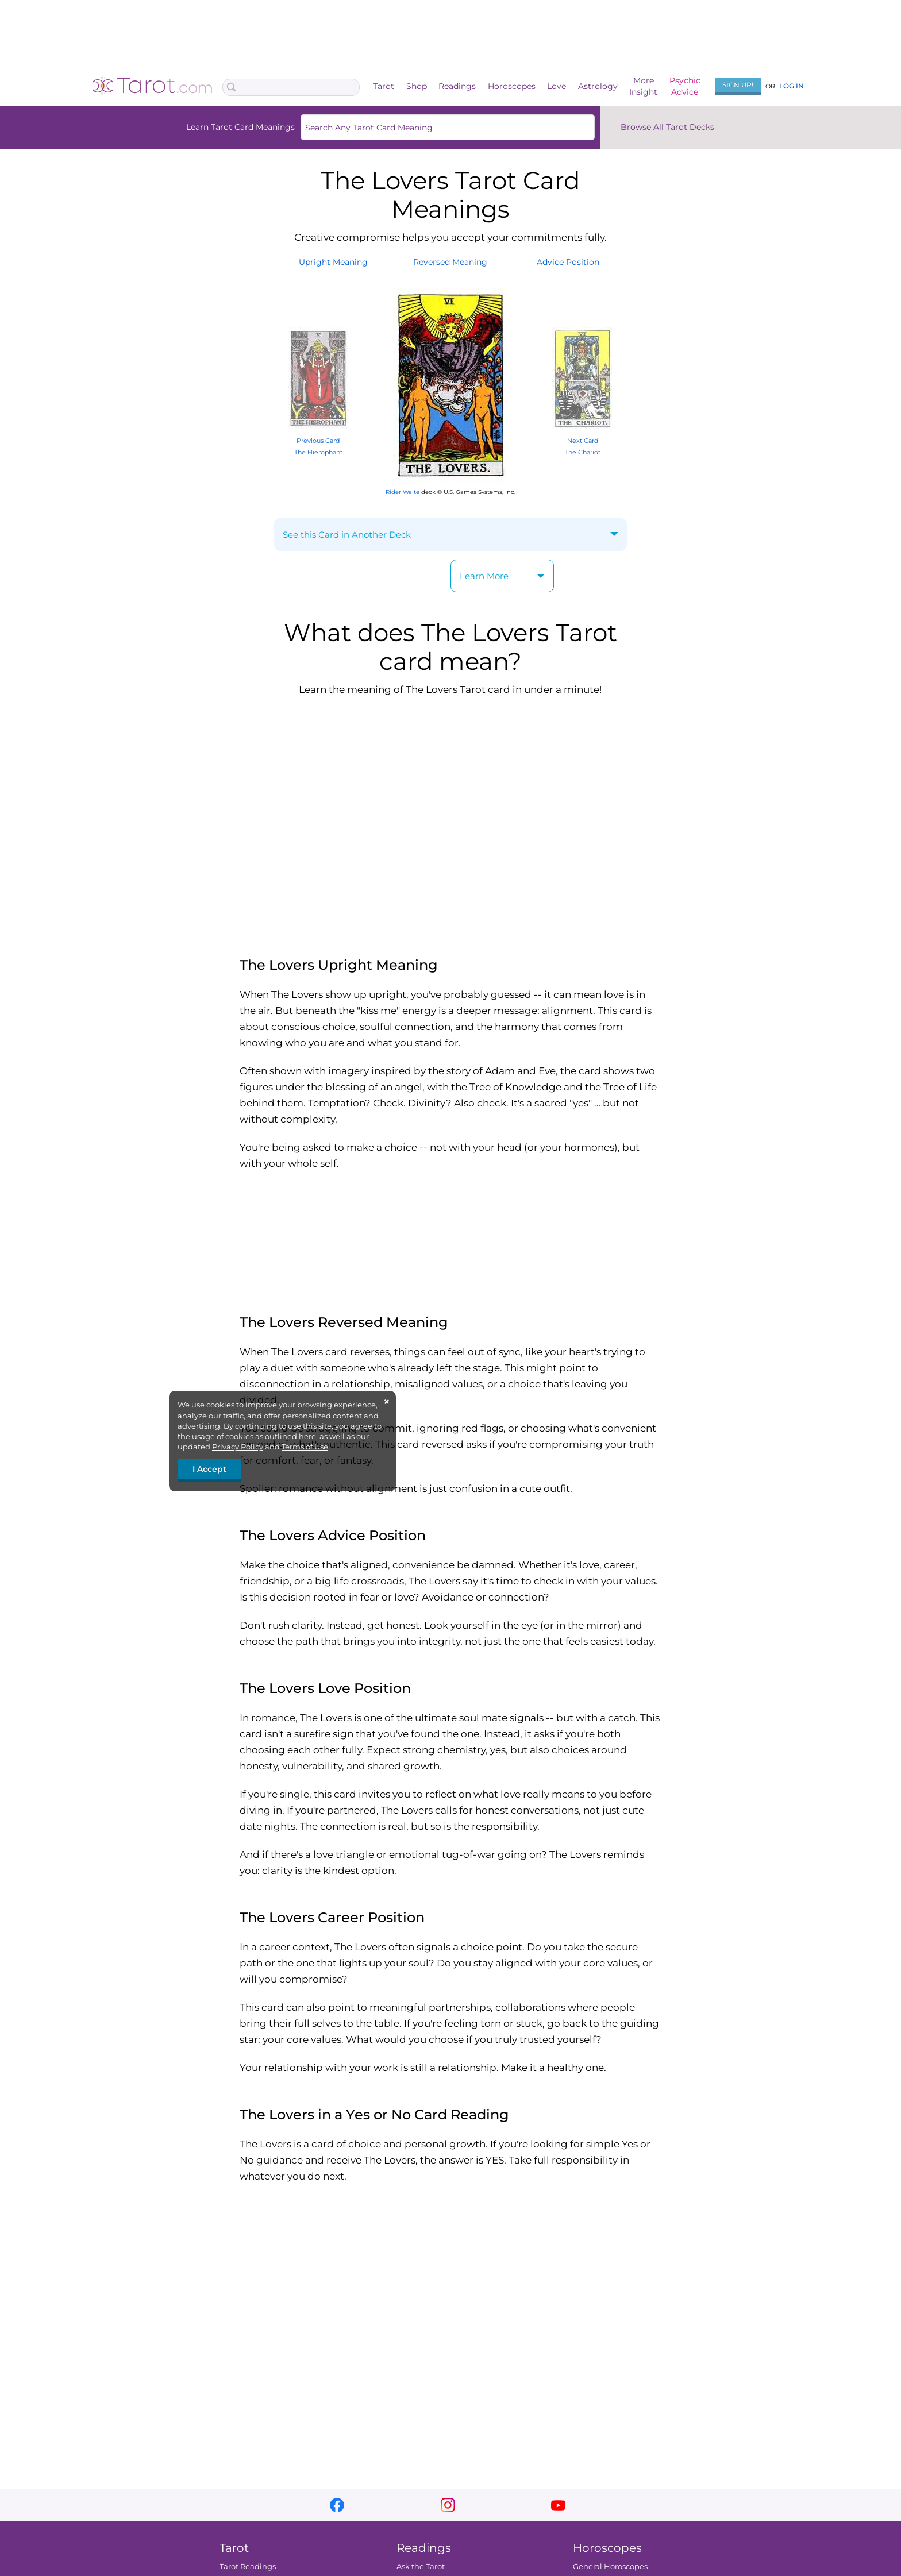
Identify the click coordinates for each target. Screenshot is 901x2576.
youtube (558, 2505)
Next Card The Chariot (582, 440)
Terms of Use (305, 1446)
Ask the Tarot (420, 2566)
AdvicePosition (568, 262)
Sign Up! (737, 84)
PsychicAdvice (684, 86)
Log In (791, 86)
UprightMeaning (333, 262)
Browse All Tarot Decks (667, 127)
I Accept (209, 1469)
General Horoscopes (610, 2566)
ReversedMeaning (450, 262)
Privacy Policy (237, 1446)
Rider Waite (402, 492)
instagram (448, 2505)
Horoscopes (512, 86)
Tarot (383, 86)
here (307, 1436)
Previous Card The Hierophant (318, 440)
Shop (416, 86)
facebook (337, 2505)
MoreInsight (643, 86)
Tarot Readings (248, 2566)
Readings (457, 86)
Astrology (598, 86)
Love (556, 86)
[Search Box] (291, 87)
